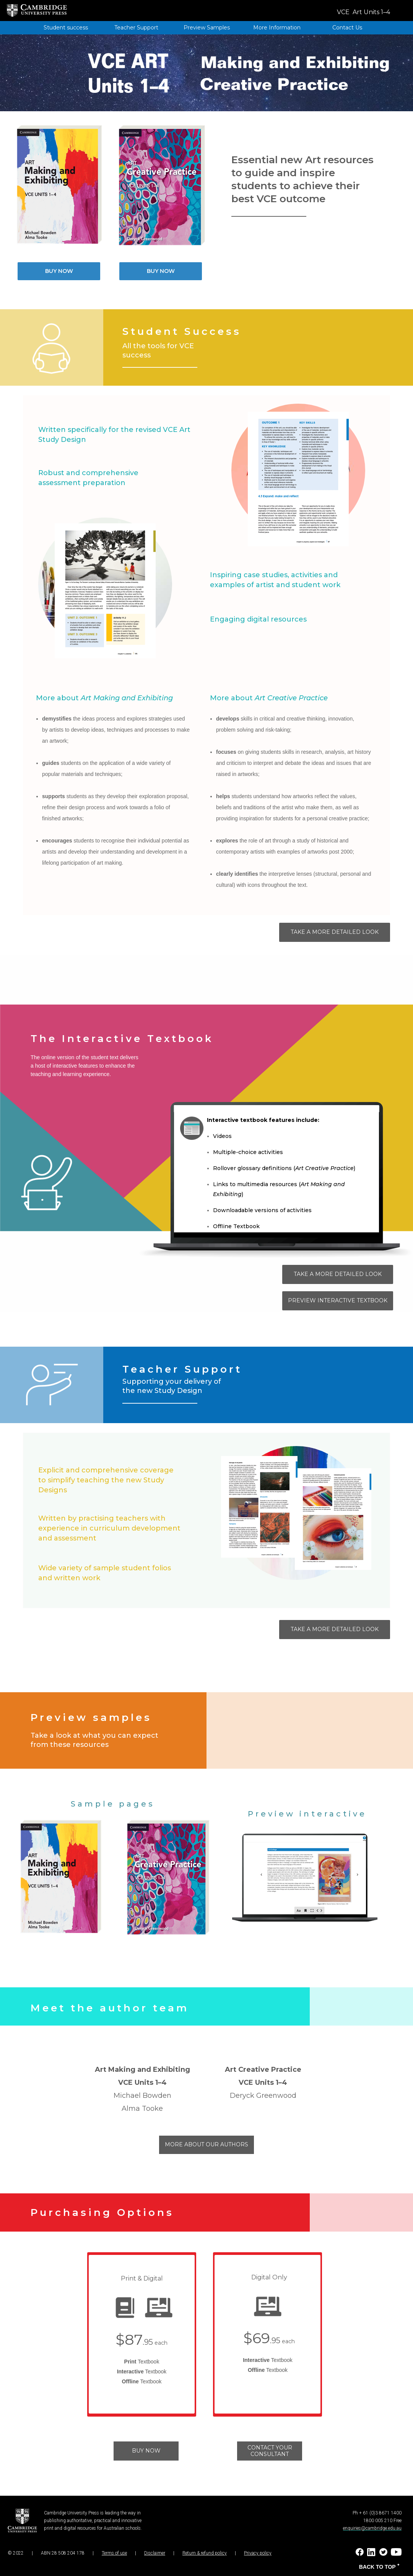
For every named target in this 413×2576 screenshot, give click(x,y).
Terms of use (114, 2553)
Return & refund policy (204, 2553)
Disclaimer (154, 2553)
